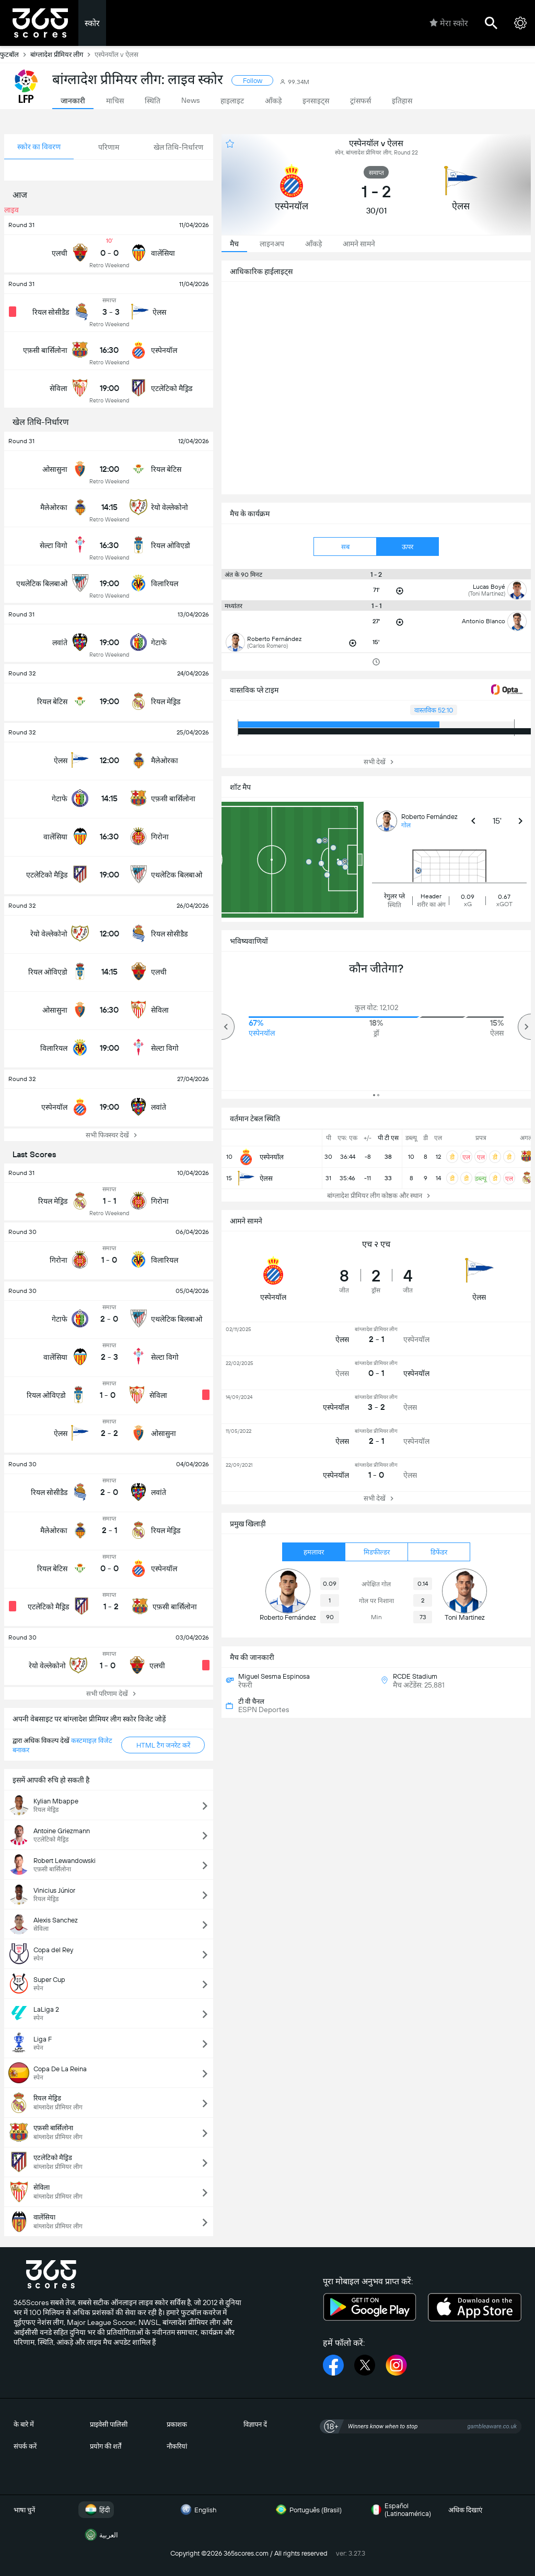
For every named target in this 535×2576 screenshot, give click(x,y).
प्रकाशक (177, 2424)
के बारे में (24, 2424)
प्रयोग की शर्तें (105, 2446)
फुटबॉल (15, 54)
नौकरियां (177, 2446)
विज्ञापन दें (255, 2424)
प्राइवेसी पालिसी (108, 2424)
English (197, 2509)
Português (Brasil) (307, 2509)
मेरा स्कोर (448, 23)
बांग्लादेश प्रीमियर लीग (62, 54)
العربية (100, 2534)
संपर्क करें (25, 2446)
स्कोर (92, 23)
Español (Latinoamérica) (399, 2510)
